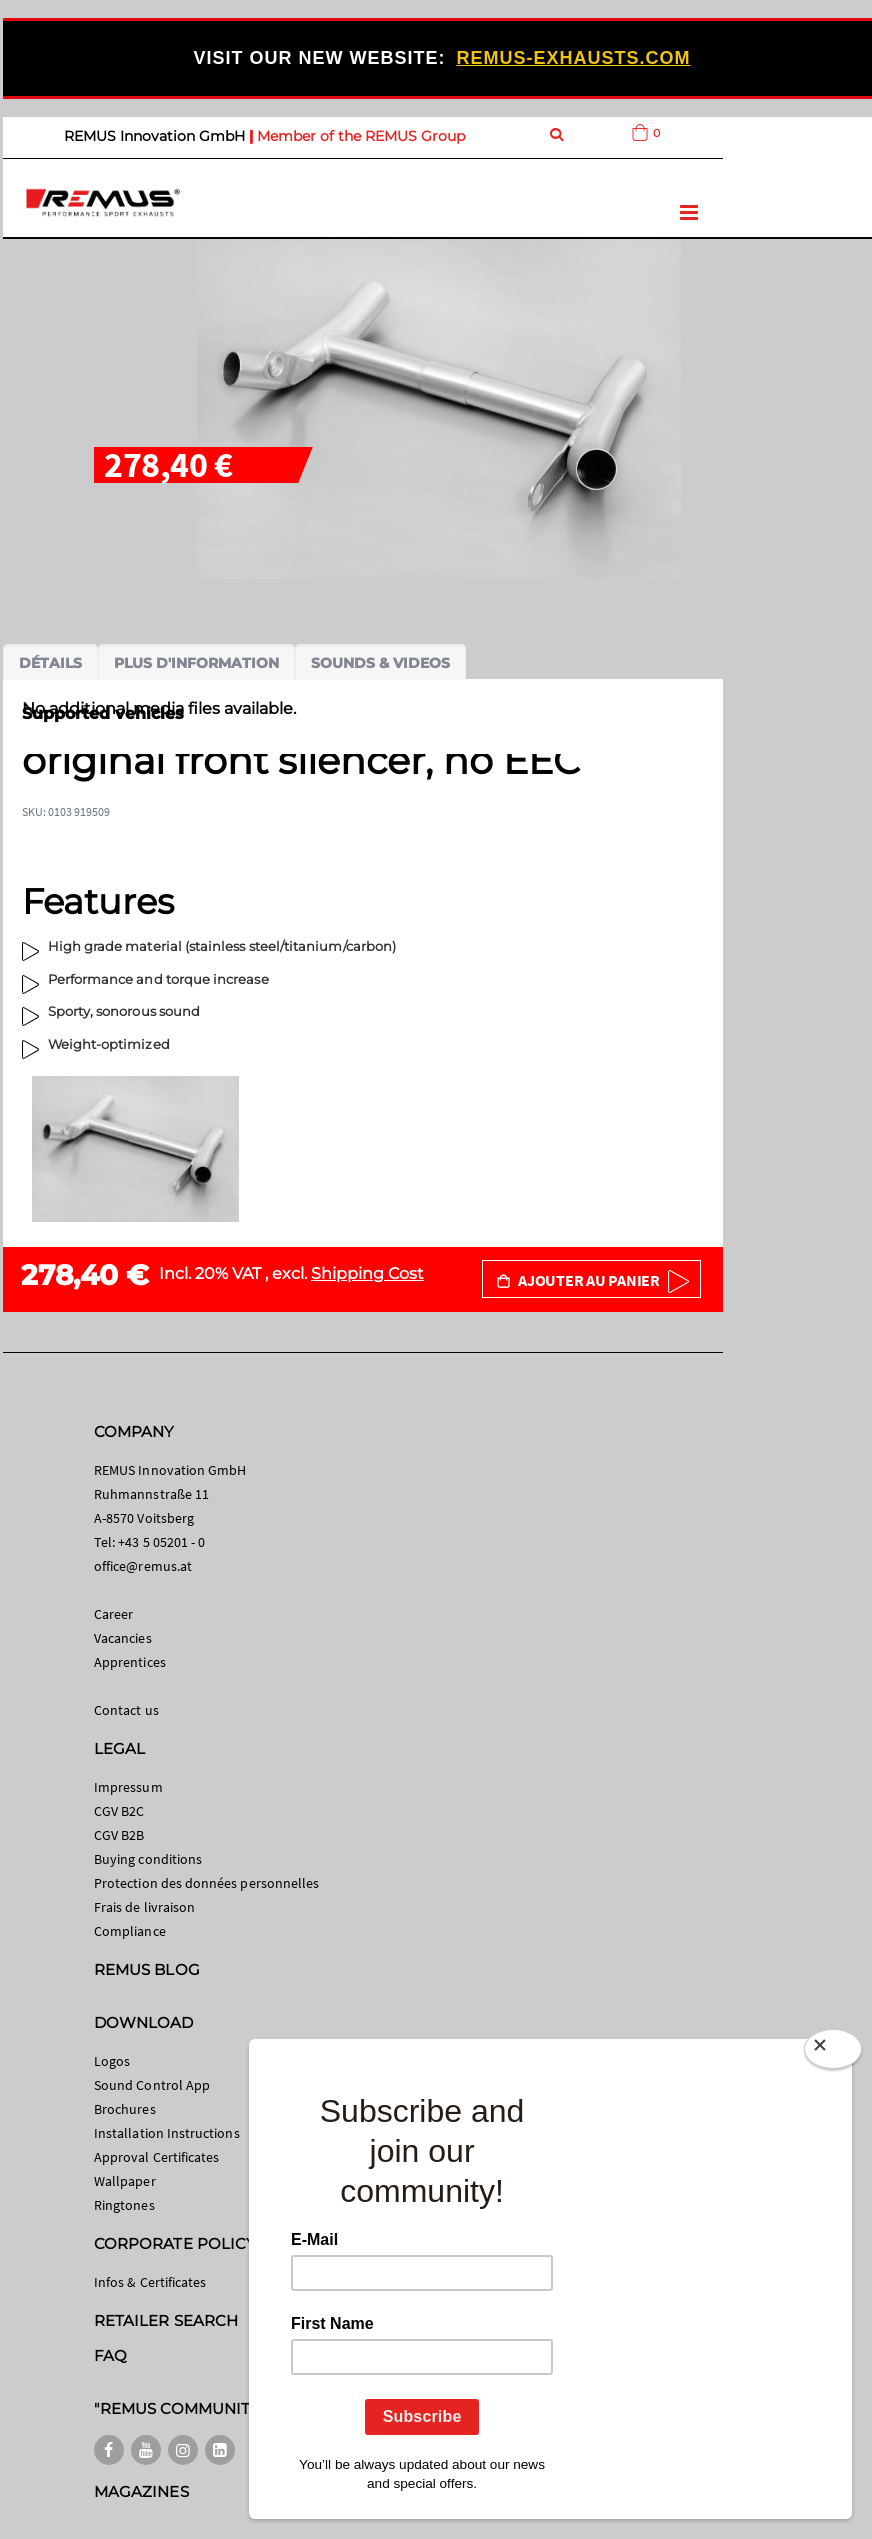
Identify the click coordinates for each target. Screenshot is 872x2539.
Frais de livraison (144, 1907)
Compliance (130, 1931)
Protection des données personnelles (206, 1883)
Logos (112, 2061)
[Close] (833, 2053)
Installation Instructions (167, 2133)
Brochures (125, 2109)
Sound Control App (152, 2085)
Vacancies (123, 1638)
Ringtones (124, 2205)
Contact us (126, 1710)
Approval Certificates (156, 2157)
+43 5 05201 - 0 (161, 1542)
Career (113, 1614)
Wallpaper (125, 2181)
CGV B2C (119, 1811)
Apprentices (130, 1662)
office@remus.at (143, 1566)
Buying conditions (148, 1859)
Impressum (128, 1787)
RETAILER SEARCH (166, 2320)
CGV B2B (119, 1835)
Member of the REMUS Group (361, 136)
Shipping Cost (367, 1273)
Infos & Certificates (150, 2282)
